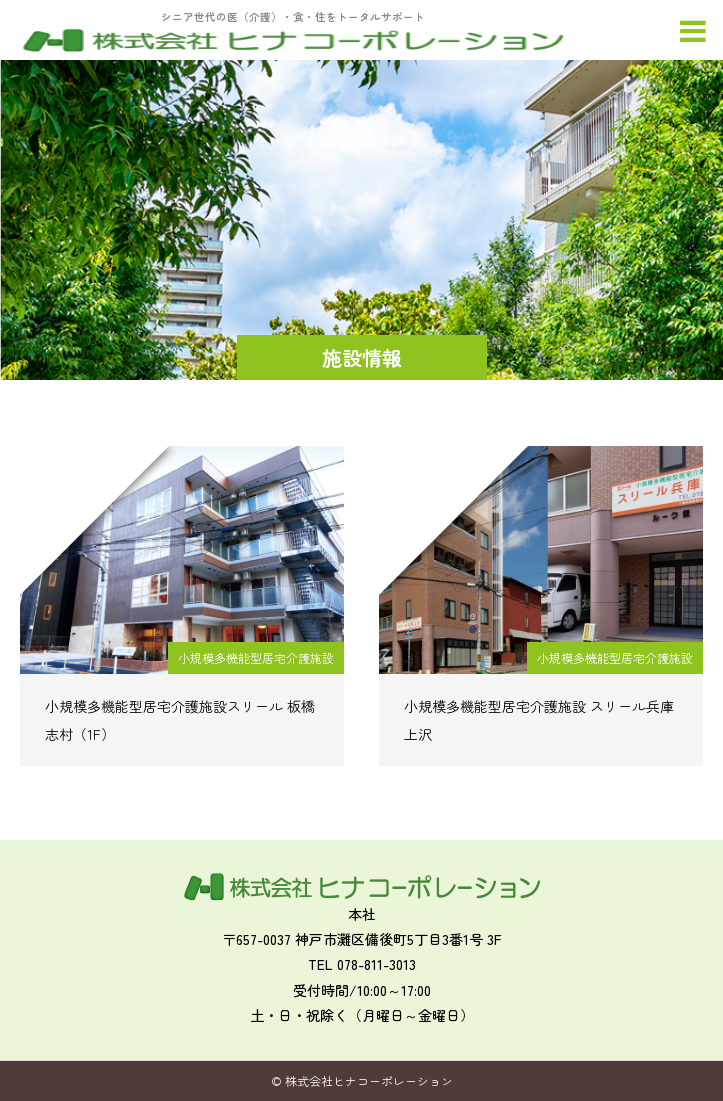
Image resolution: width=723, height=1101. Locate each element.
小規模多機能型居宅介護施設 (256, 657)
